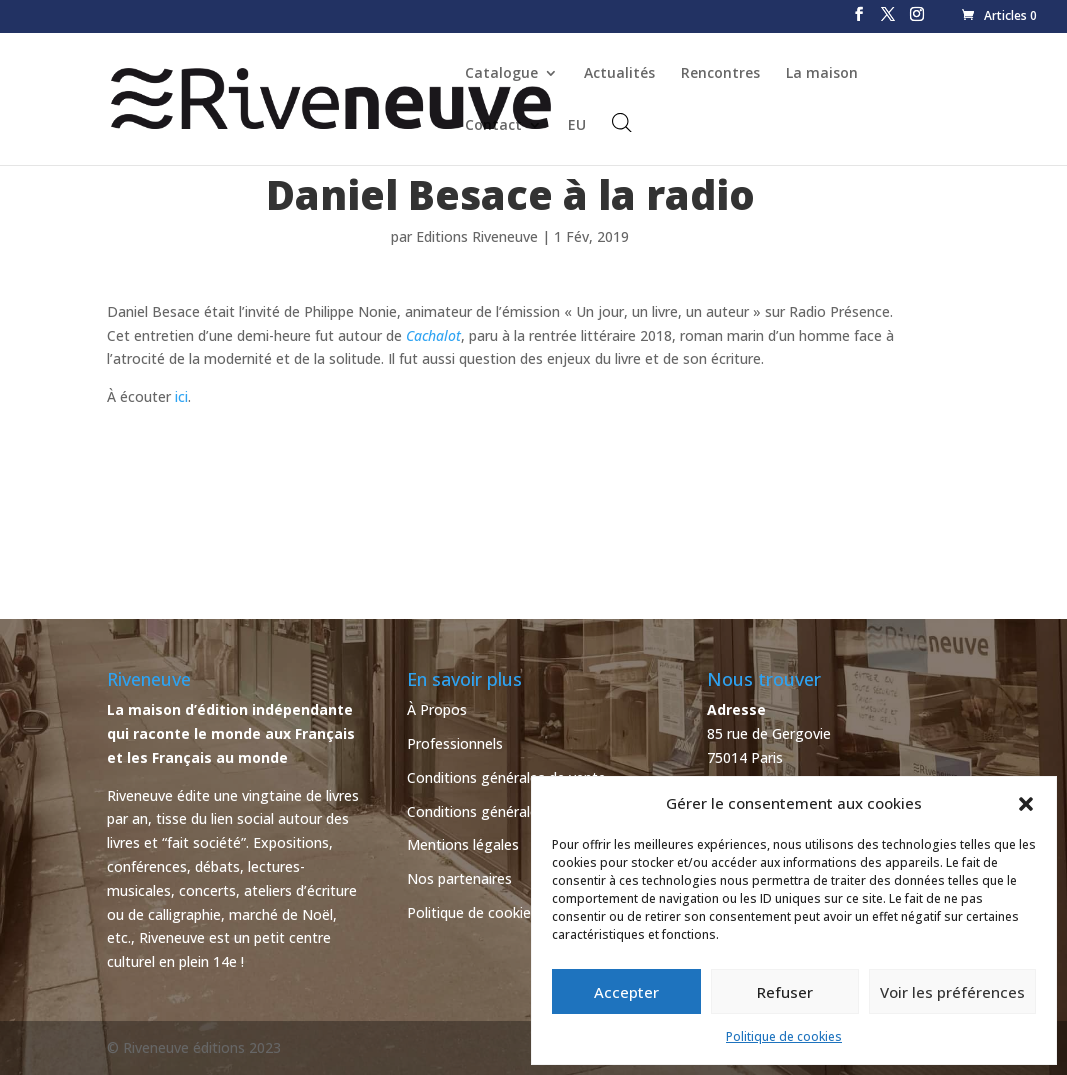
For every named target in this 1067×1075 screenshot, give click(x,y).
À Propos (437, 709)
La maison (822, 74)
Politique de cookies (784, 1036)
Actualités (619, 74)
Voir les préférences (952, 992)
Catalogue (501, 74)
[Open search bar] (622, 122)
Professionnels (455, 743)
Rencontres (720, 74)
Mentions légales (463, 844)
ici (181, 396)
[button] (1026, 804)
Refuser (785, 992)
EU (577, 126)
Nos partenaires (459, 878)
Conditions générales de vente (506, 777)
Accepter (626, 992)
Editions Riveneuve (477, 236)
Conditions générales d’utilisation (515, 811)
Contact (493, 126)
